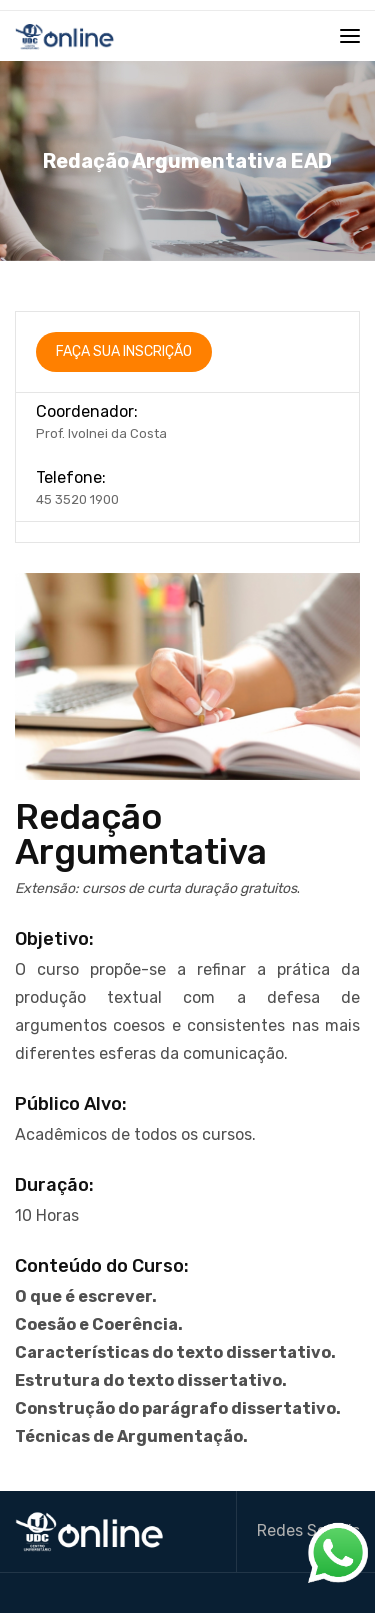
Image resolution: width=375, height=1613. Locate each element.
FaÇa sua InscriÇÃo (124, 351)
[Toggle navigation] (350, 36)
